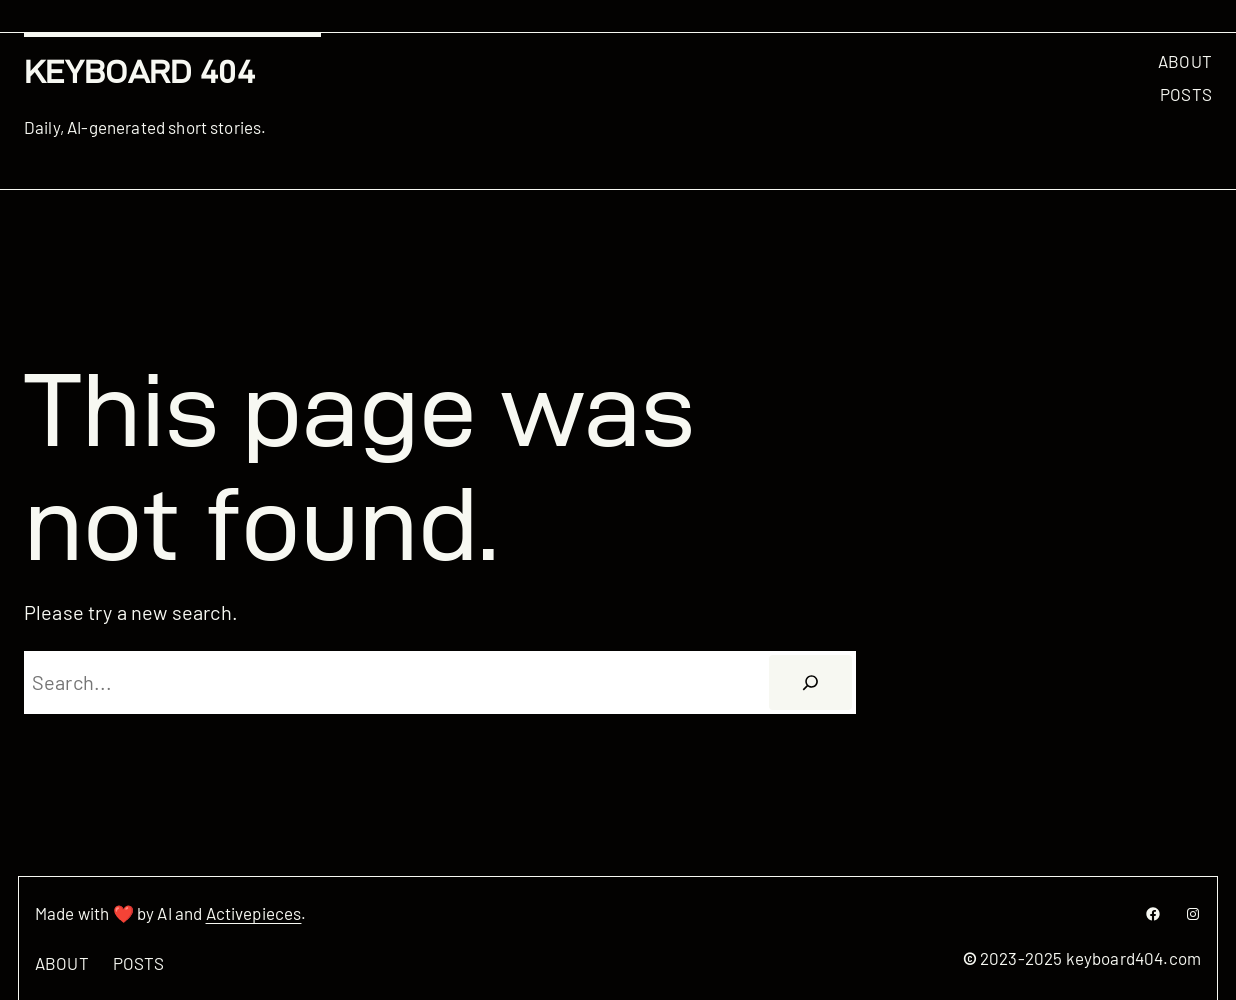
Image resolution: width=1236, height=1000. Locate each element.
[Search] (810, 683)
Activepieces (254, 913)
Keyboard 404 (139, 71)
